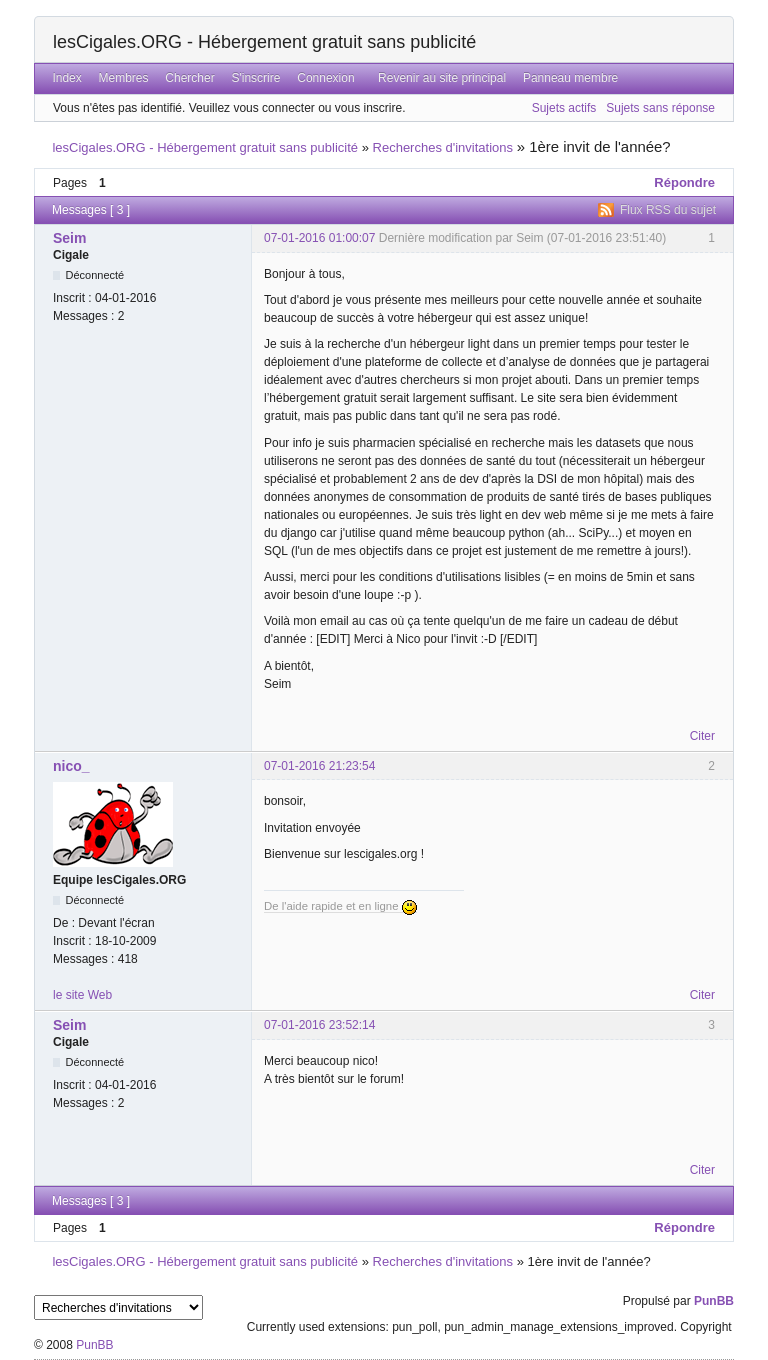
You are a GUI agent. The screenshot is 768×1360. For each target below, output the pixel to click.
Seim (69, 238)
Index (66, 78)
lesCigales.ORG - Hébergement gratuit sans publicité (264, 42)
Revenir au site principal (442, 78)
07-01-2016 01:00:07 (319, 238)
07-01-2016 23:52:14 (319, 1025)
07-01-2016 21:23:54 (319, 766)
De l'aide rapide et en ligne (340, 906)
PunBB (714, 1301)
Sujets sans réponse (660, 108)
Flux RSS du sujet (668, 210)
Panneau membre (570, 78)
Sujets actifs (564, 108)
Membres (124, 78)
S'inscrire (255, 78)
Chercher (189, 78)
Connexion (325, 78)
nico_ (71, 766)
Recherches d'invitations (443, 147)
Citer (702, 736)
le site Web (82, 995)
